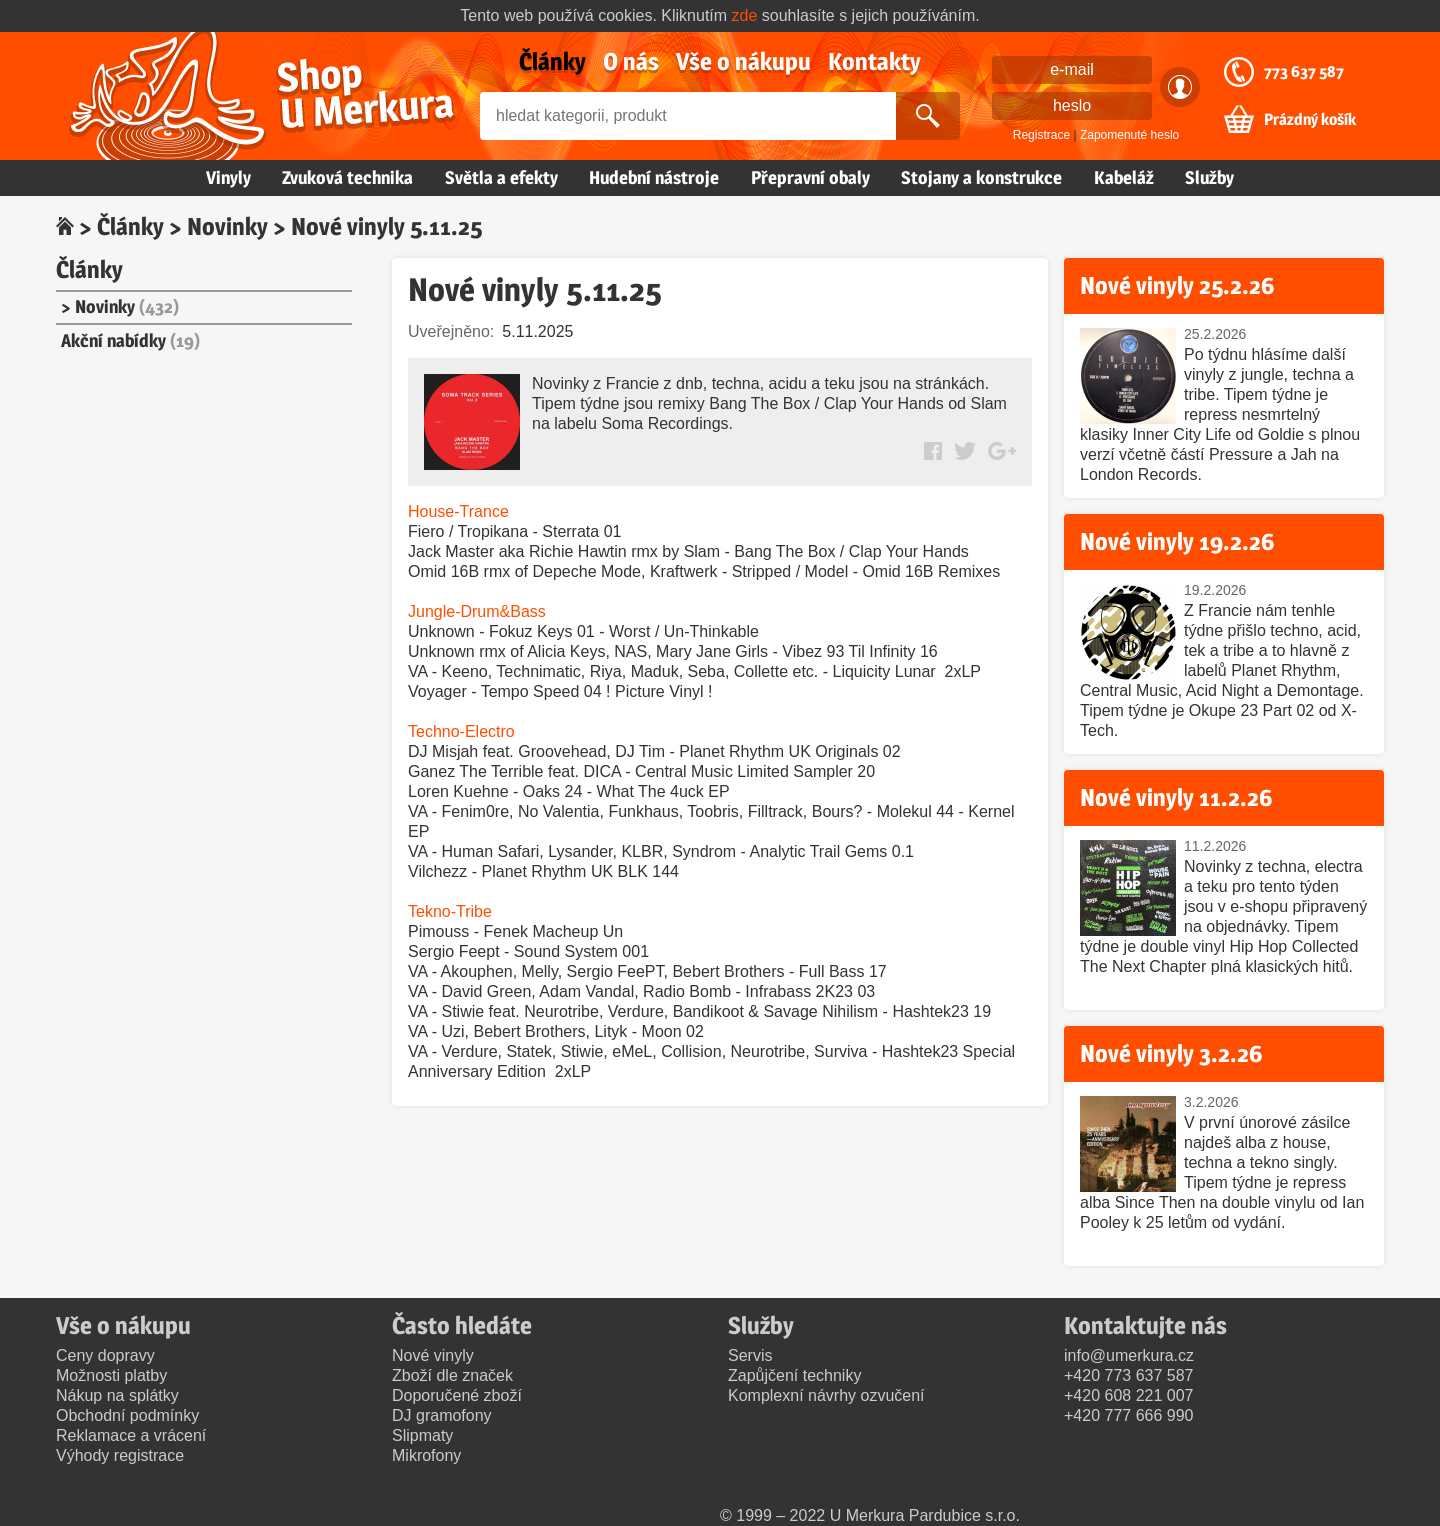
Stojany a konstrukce (981, 177)
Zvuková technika (347, 177)
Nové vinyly (433, 1355)
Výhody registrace (120, 1455)
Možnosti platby (111, 1375)
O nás (631, 61)
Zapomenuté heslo (1129, 135)
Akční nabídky (130, 340)
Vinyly (228, 177)
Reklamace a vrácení (131, 1435)
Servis (750, 1355)
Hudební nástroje (654, 177)
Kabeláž (1124, 177)
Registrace (1041, 135)
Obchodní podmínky (127, 1415)
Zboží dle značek (452, 1375)
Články (552, 61)
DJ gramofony (442, 1415)
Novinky (227, 226)
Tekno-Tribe (450, 911)
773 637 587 (1304, 72)
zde (745, 15)
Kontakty (874, 61)
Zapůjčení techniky (794, 1375)
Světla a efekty (501, 177)
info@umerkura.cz (1129, 1355)
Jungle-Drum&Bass (477, 611)
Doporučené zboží (457, 1395)
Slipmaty (422, 1435)
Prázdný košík (1310, 120)
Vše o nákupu (743, 61)
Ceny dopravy (105, 1355)
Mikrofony (426, 1455)
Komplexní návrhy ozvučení (826, 1395)
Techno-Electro (461, 731)
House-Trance (458, 511)
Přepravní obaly (810, 177)
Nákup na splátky (117, 1395)
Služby (1209, 177)
